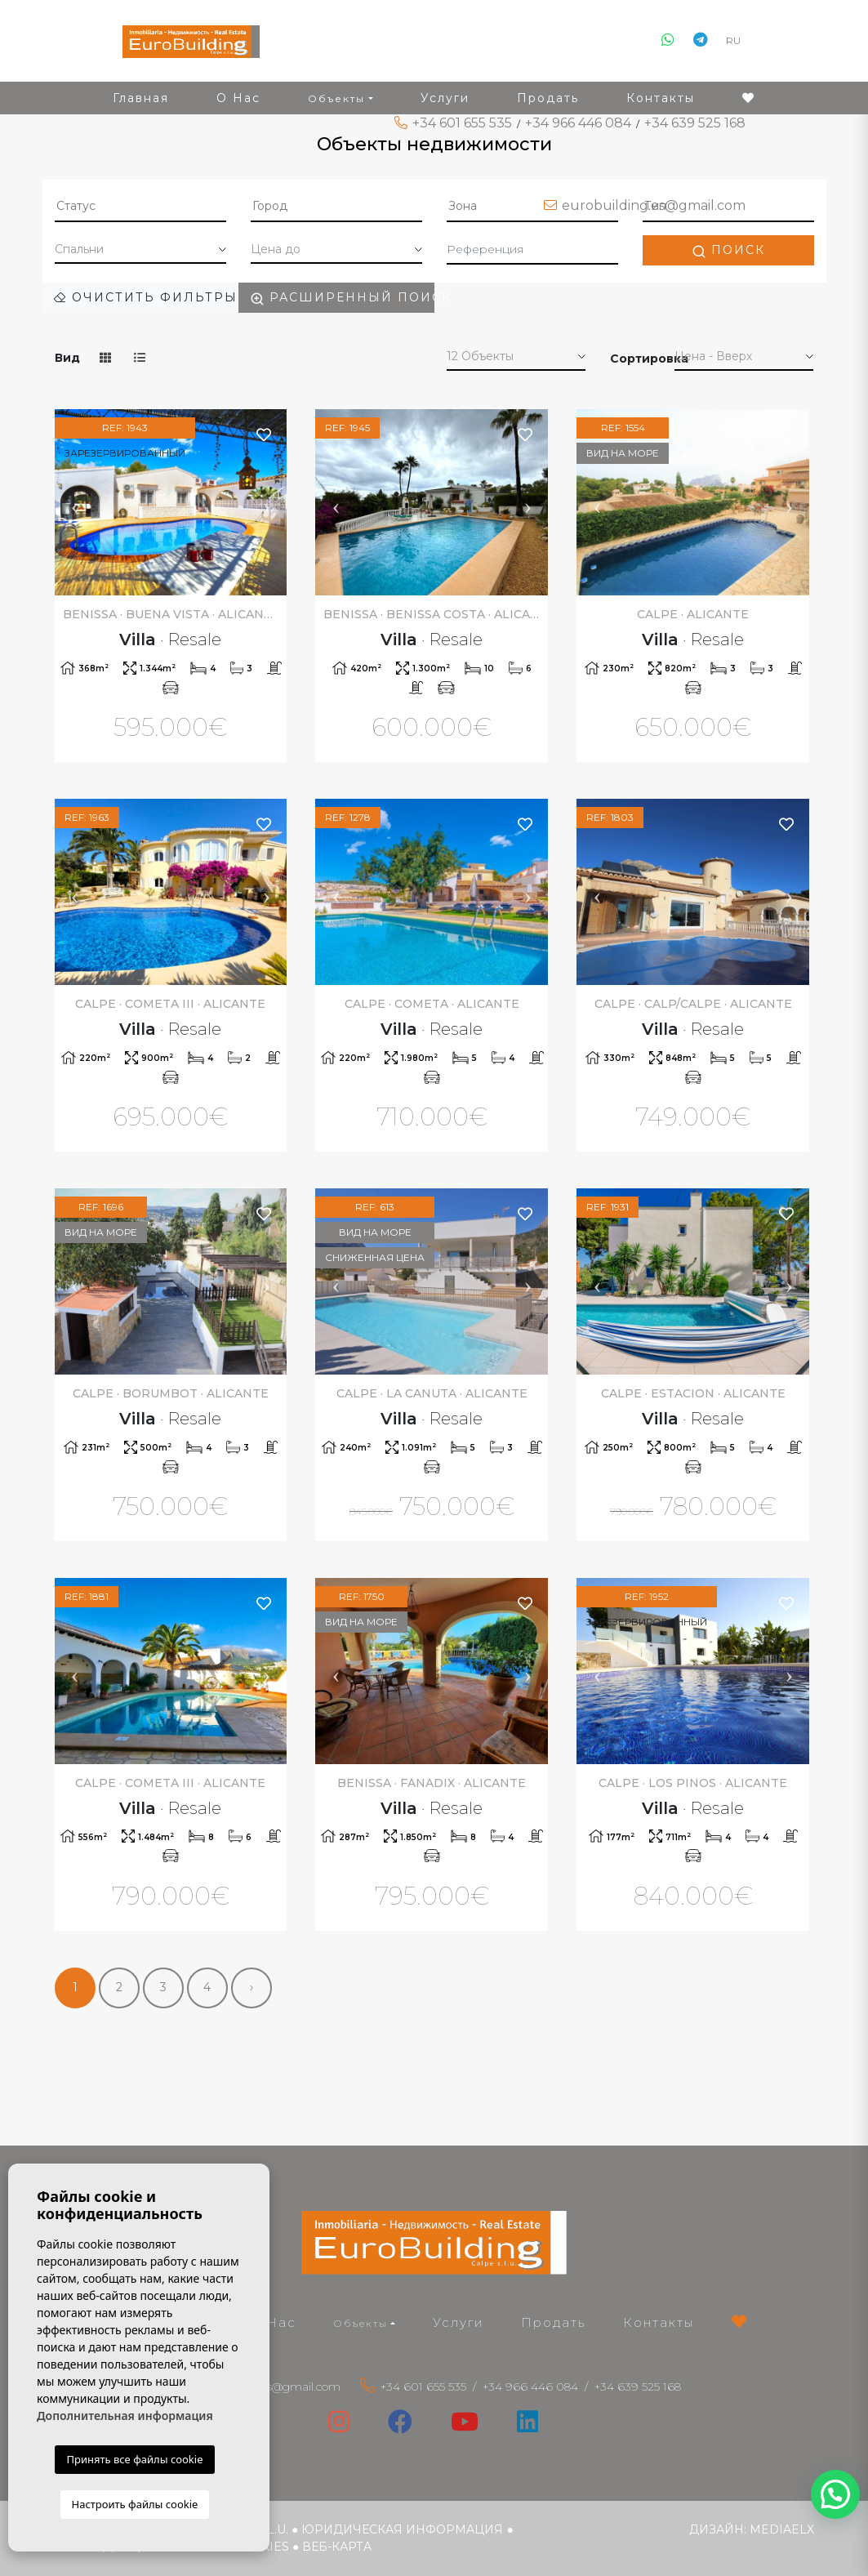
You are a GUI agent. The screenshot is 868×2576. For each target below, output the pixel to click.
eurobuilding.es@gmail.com (654, 205)
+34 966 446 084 (578, 123)
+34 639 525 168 (695, 123)
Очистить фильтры (146, 297)
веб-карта (337, 2546)
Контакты (658, 2322)
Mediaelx (782, 2529)
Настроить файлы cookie (135, 2504)
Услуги (458, 2322)
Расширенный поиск (342, 297)
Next (266, 502)
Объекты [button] (361, 2323)
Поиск (728, 250)
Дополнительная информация (125, 2415)
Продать (553, 2322)
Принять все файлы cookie (134, 2459)
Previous (75, 502)
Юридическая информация (402, 2529)
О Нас (272, 2322)
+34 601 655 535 (462, 123)
